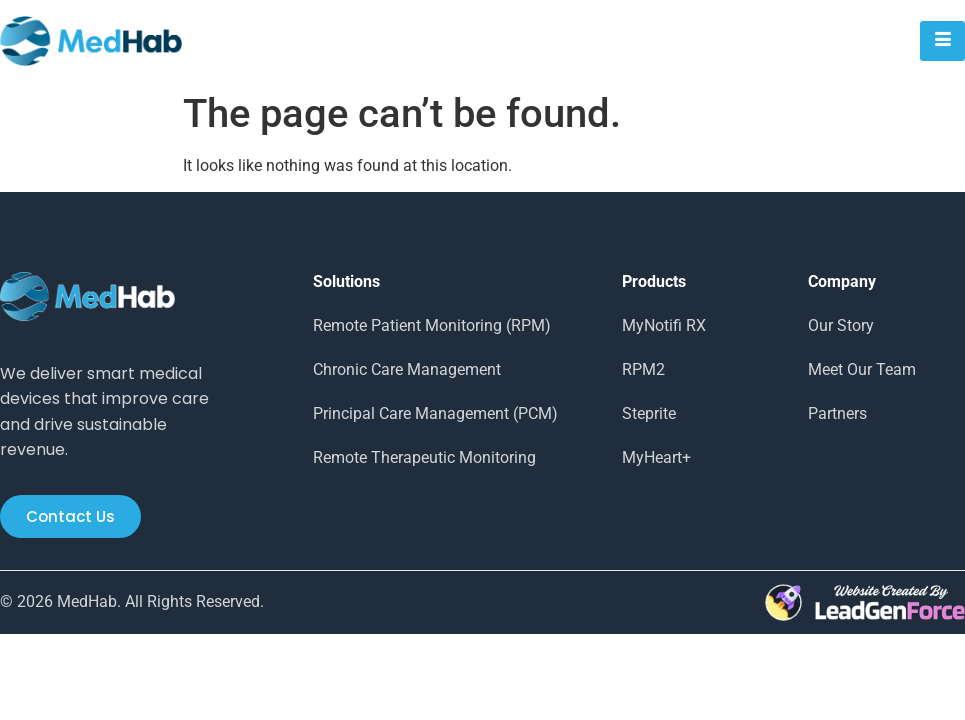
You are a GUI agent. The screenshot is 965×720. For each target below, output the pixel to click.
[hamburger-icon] (942, 41)
